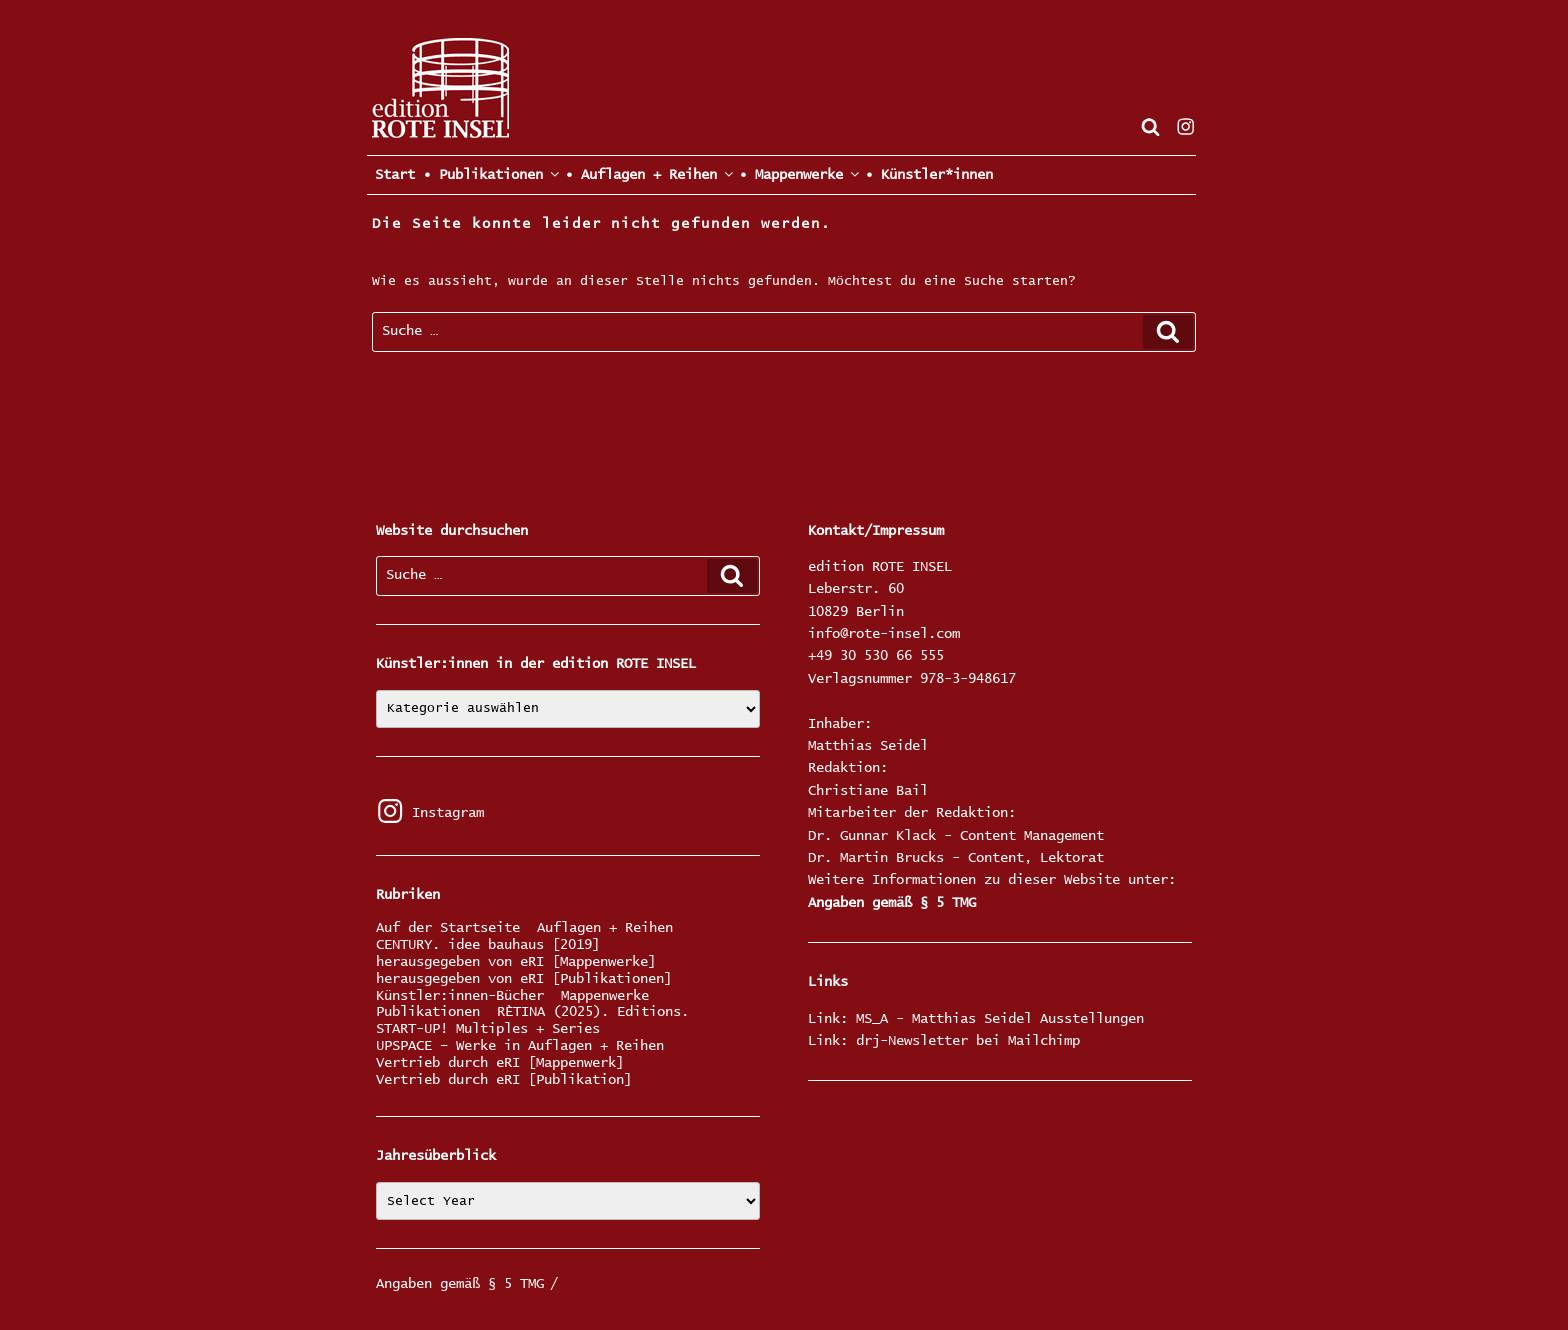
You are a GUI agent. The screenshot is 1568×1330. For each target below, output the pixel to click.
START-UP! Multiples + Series (488, 1029)
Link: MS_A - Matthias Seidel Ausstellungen (976, 1019)
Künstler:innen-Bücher (460, 996)
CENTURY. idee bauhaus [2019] (488, 945)
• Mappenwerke (798, 174)
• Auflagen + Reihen (648, 174)
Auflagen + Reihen (605, 928)
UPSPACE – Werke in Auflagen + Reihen (520, 1046)
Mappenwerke (605, 996)
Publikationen (428, 1012)
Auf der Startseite (448, 928)
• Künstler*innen (929, 175)
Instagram (430, 813)
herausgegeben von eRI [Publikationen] (524, 979)
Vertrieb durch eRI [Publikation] (504, 1080)
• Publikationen (490, 174)
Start (391, 175)
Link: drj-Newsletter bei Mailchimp (944, 1041)
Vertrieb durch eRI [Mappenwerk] (500, 1063)
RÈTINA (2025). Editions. (593, 1012)
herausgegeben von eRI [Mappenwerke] (516, 962)
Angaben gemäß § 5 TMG (892, 903)
